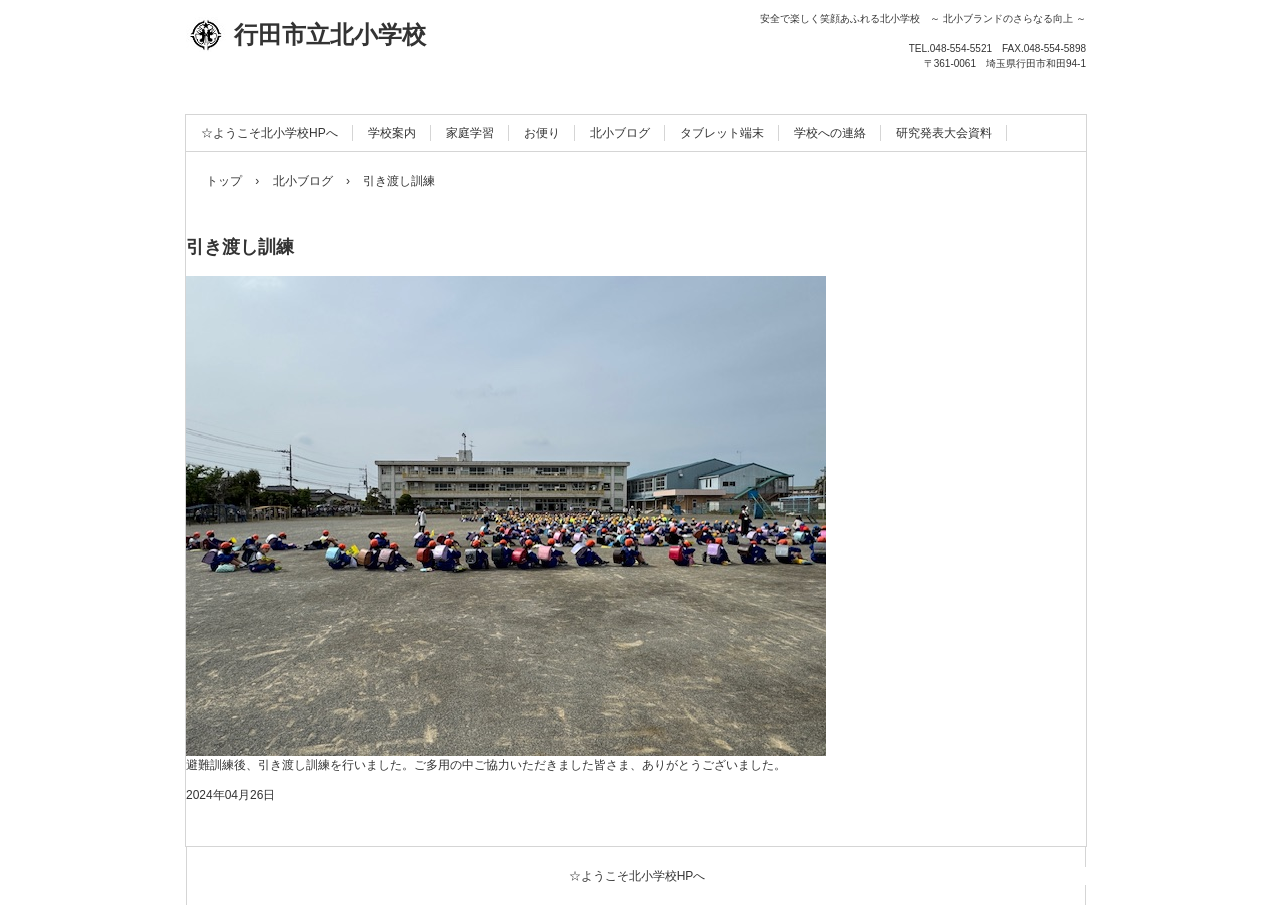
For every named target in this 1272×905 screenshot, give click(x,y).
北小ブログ (620, 133)
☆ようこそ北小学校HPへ (269, 133)
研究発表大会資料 (944, 133)
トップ (224, 181)
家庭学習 (470, 133)
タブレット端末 (722, 133)
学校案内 (392, 133)
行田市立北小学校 (306, 34)
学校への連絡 (830, 133)
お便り (542, 133)
